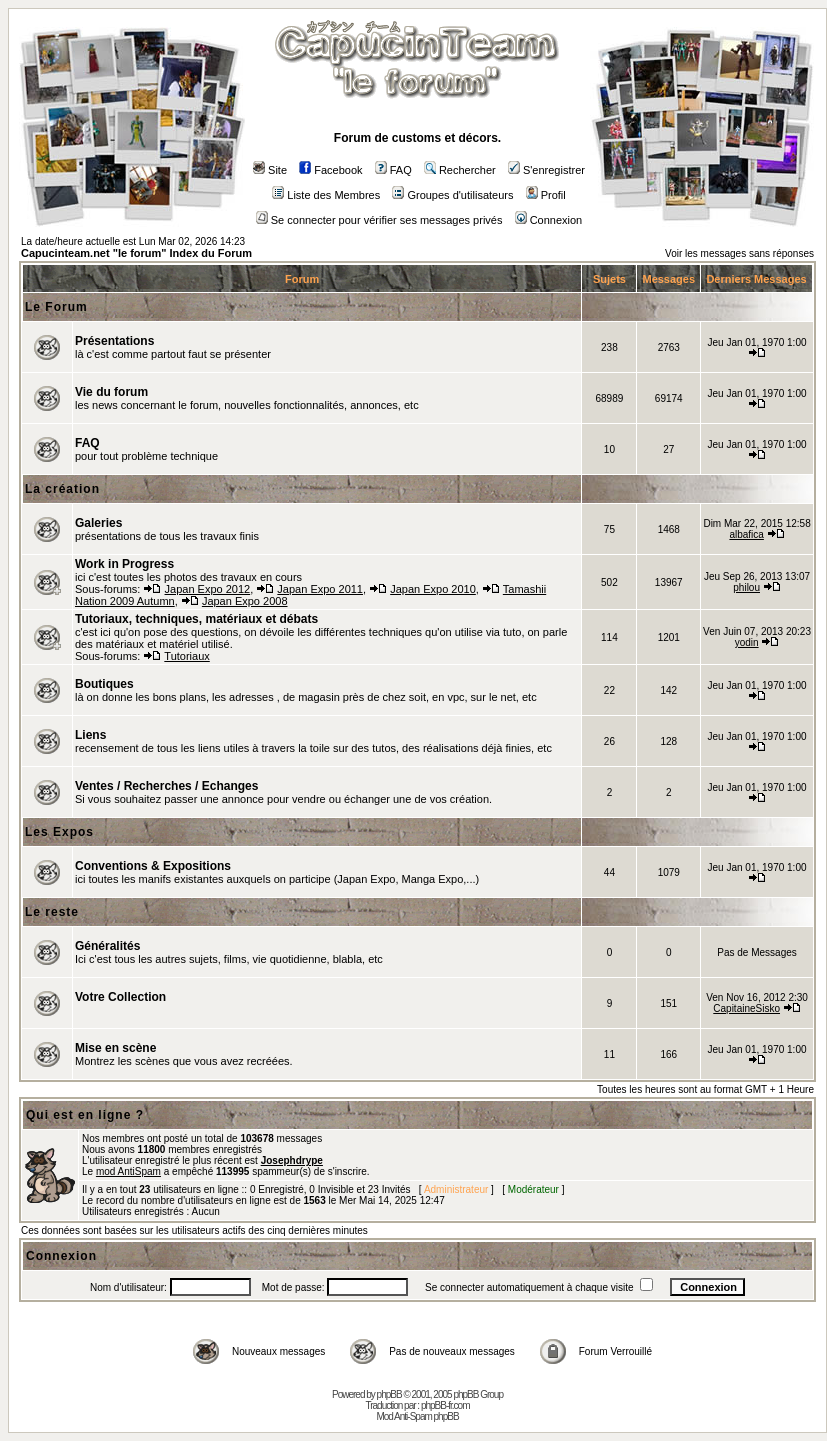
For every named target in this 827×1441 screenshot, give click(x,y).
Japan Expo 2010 (433, 589)
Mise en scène (115, 1048)
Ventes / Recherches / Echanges (166, 786)
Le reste (52, 912)
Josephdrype (292, 1160)
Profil (546, 195)
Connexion (549, 220)
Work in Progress (124, 564)
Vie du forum (111, 392)
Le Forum (56, 307)
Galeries (98, 523)
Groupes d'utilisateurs (452, 195)
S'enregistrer (546, 170)
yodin (747, 642)
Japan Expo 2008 (245, 601)
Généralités (107, 946)
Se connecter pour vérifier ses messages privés (379, 220)
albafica (746, 534)
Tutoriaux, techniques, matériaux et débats (196, 619)
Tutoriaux (186, 656)
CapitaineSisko (746, 1008)
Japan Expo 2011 (320, 589)
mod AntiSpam (128, 1171)
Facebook (330, 170)
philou (746, 587)
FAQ (393, 170)
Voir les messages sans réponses (739, 253)
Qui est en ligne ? (85, 1115)
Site (270, 170)
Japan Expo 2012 (208, 589)
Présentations (114, 341)
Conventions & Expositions (153, 866)
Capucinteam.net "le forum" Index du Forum (136, 253)
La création (62, 489)
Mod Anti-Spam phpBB (417, 1416)
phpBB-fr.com (445, 1405)
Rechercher (460, 170)
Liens (90, 735)
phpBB (389, 1394)
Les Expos (59, 832)
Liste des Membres (326, 195)
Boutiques (104, 684)
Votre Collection (120, 997)
